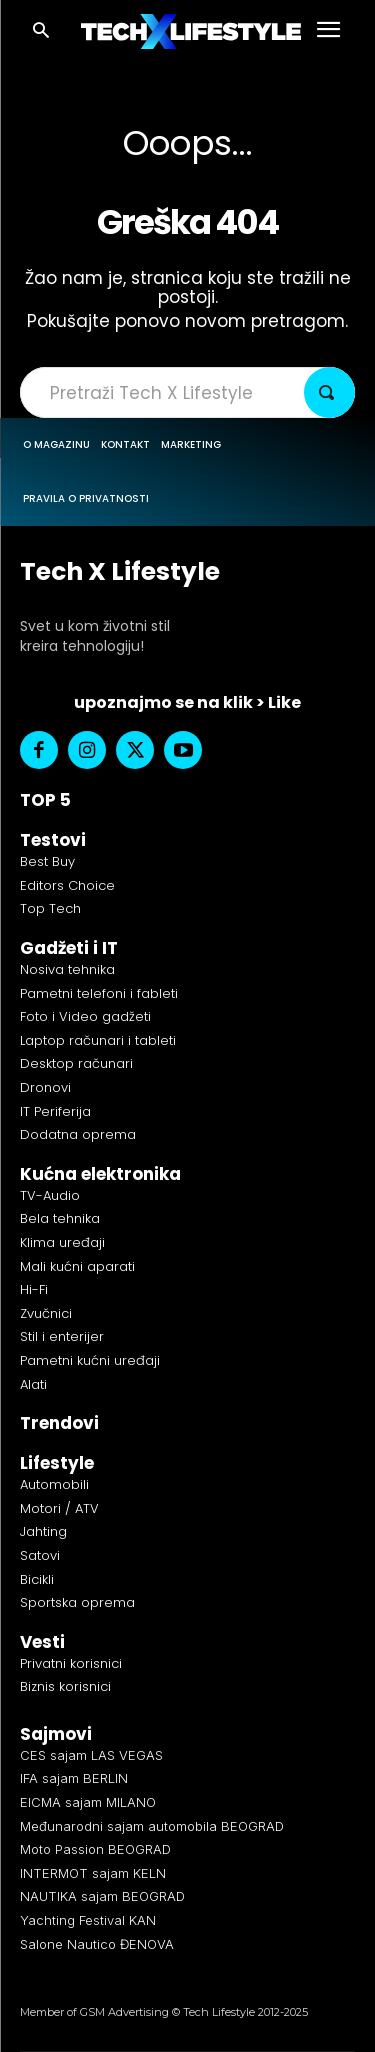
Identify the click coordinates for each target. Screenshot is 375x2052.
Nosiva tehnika (67, 969)
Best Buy (47, 861)
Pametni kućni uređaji (90, 1360)
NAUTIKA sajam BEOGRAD (102, 1896)
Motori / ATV (59, 1508)
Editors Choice (67, 885)
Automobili (54, 1484)
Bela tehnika (60, 1218)
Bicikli (37, 1579)
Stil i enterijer (62, 1336)
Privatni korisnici (71, 1663)
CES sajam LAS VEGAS (91, 1755)
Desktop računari (76, 1063)
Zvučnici (46, 1313)
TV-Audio (50, 1195)
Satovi (40, 1555)
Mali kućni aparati (77, 1266)
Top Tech (50, 908)
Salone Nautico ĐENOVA (97, 1944)
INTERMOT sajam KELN (93, 1873)
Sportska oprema (77, 1602)
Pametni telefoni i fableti (99, 993)
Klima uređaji (62, 1242)
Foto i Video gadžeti (85, 1016)
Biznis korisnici (65, 1686)
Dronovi (45, 1087)
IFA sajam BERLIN (74, 1778)
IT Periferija (55, 1111)
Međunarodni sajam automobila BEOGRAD (152, 1826)
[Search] (329, 392)
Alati (33, 1384)
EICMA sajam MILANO (88, 1802)
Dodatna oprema (78, 1134)
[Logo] (191, 31)
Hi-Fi (34, 1289)
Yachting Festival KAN (88, 1920)
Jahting (43, 1531)
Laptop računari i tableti (98, 1040)
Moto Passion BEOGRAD (95, 1849)
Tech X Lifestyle (120, 571)
